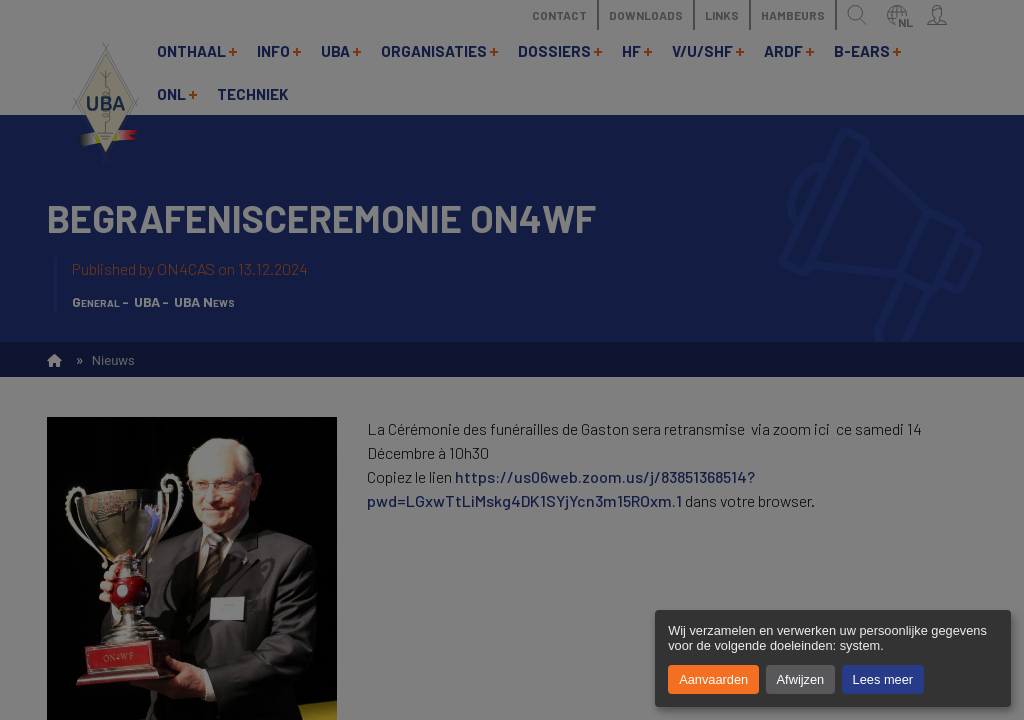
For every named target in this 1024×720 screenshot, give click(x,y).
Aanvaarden (713, 679)
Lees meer (883, 679)
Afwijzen (801, 679)
